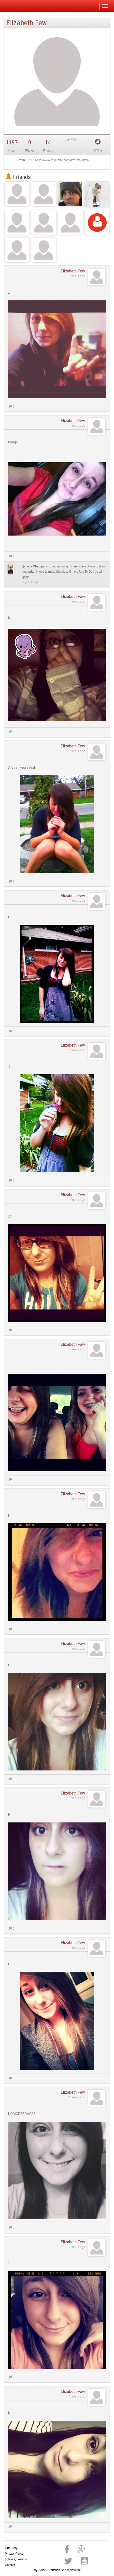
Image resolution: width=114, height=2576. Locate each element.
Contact (10, 2565)
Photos (29, 150)
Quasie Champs (33, 566)
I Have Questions (16, 2559)
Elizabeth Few (73, 271)
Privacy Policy (14, 2553)
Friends (18, 177)
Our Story (11, 2548)
